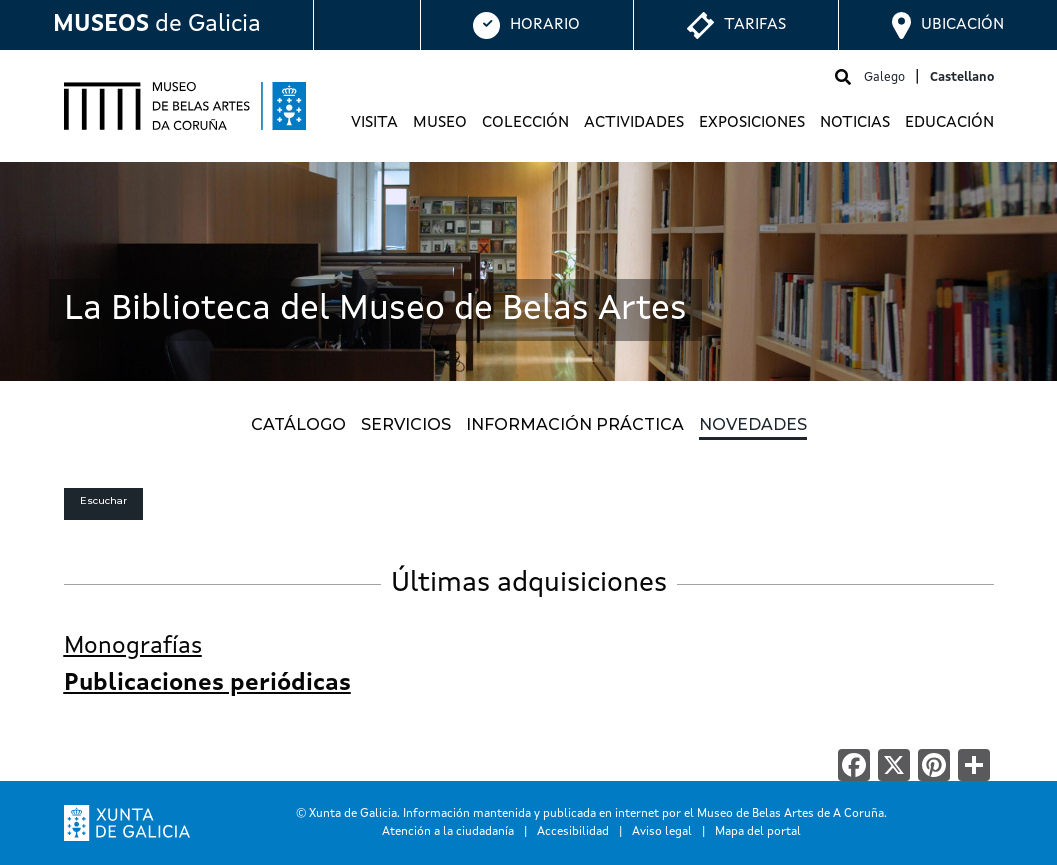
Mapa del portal (758, 832)
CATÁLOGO (298, 424)
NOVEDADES (753, 424)
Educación (949, 123)
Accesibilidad (573, 832)
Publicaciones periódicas (207, 684)
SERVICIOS (406, 424)
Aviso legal (662, 832)
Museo (440, 123)
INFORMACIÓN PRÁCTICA (575, 424)
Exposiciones (752, 123)
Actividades (634, 123)
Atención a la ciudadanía (448, 832)
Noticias (855, 123)
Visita (374, 123)
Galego (884, 77)
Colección (525, 123)
